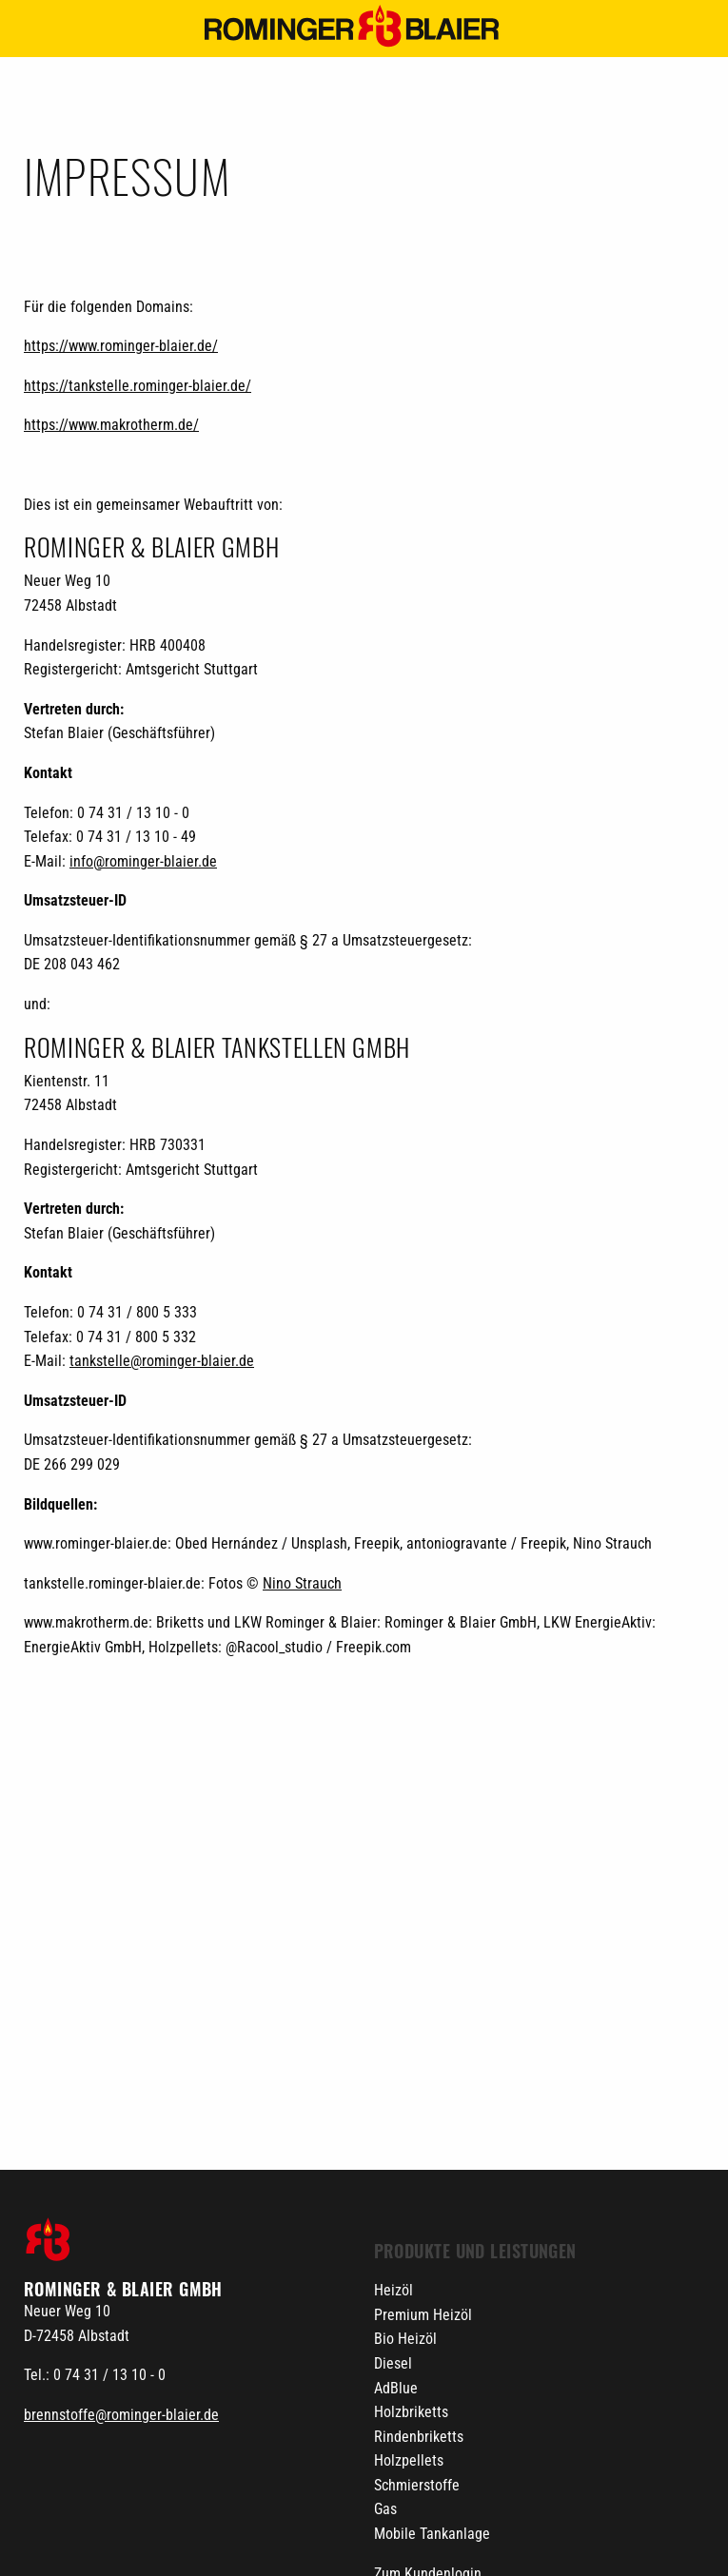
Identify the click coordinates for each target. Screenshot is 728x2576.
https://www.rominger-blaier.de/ (121, 346)
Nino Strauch (302, 1583)
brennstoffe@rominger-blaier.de (121, 2415)
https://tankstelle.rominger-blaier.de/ (137, 386)
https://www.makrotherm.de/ (111, 425)
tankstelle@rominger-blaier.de (161, 1361)
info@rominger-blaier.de (143, 861)
